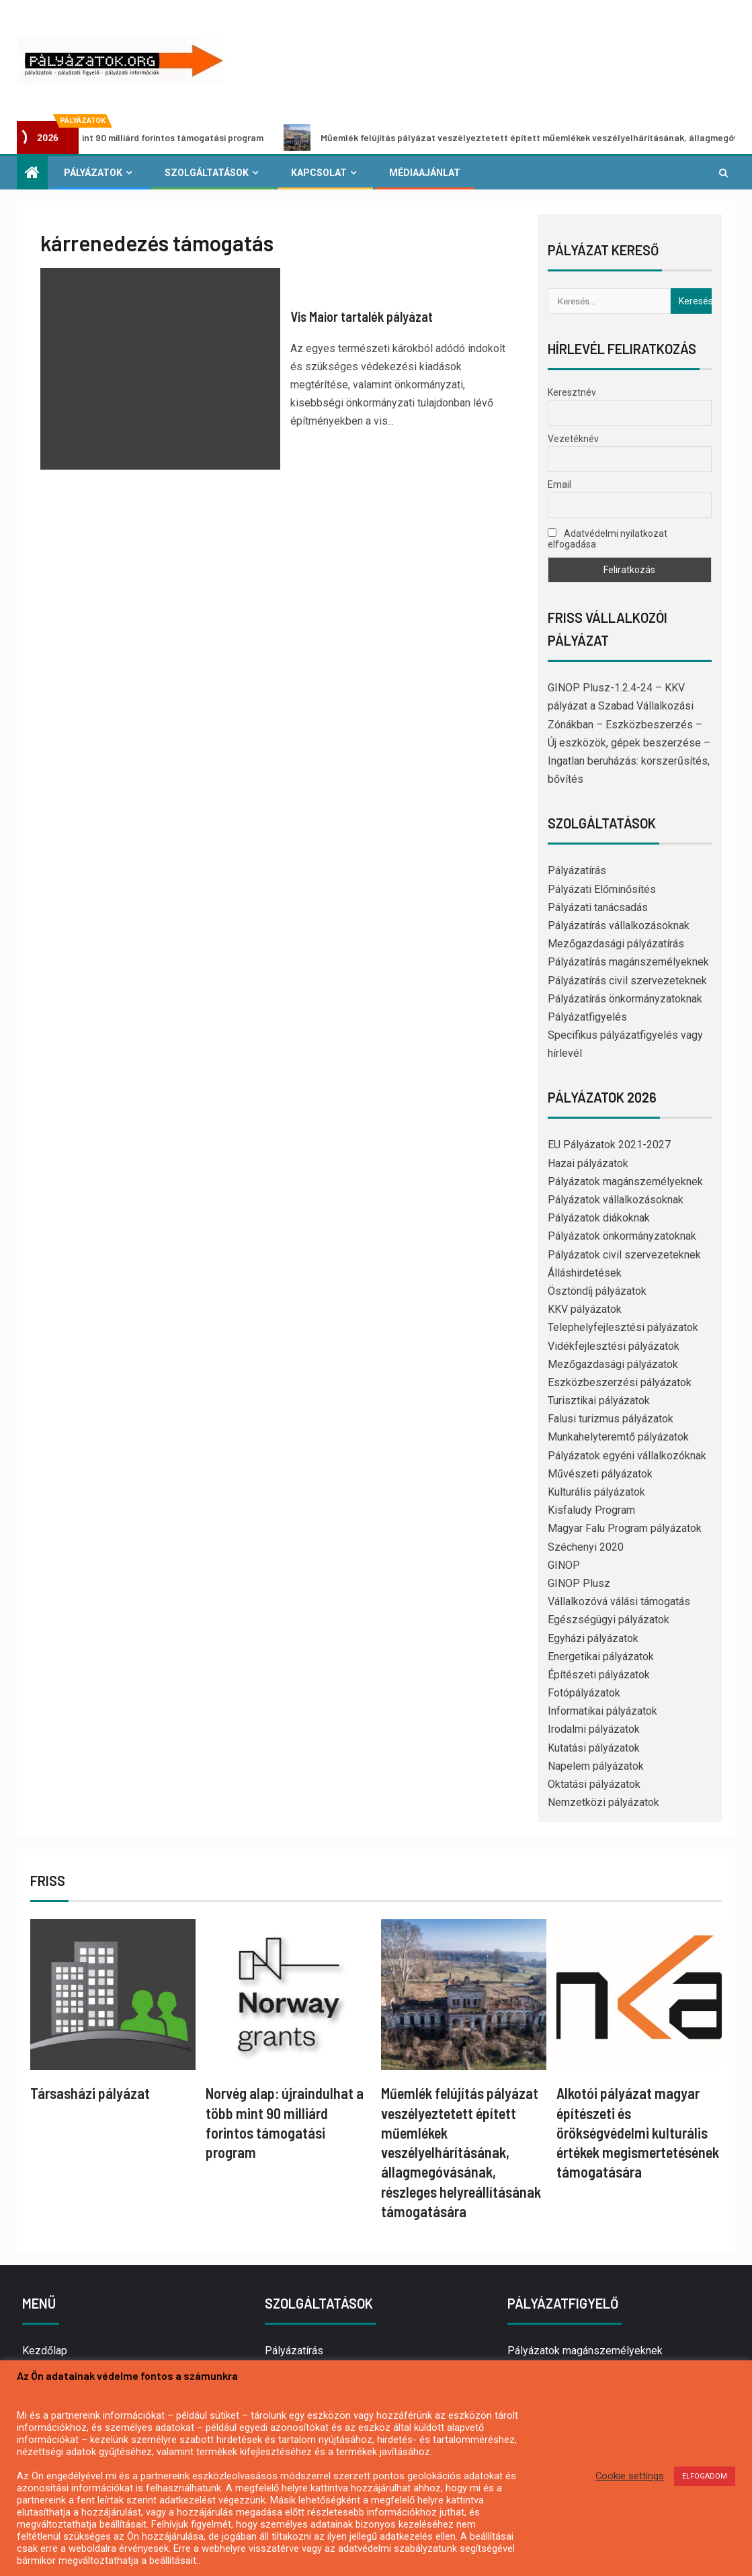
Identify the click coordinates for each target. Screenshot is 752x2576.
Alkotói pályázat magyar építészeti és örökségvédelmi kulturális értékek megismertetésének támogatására (637, 2132)
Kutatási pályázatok (594, 1748)
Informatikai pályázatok (602, 1711)
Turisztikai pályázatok (599, 1400)
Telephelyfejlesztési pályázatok (623, 1327)
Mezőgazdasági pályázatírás (616, 943)
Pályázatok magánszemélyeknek (625, 1181)
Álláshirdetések (585, 1272)
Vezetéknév (573, 438)
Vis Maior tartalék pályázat (361, 316)
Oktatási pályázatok (594, 1784)
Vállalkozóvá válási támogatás (619, 1601)
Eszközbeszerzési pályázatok (620, 1382)
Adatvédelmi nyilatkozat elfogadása (607, 539)
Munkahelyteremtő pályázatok (618, 1436)
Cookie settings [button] (629, 2476)
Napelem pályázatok (596, 1766)
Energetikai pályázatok (601, 1656)
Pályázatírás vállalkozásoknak (619, 925)
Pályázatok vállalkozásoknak (615, 1199)
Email (559, 484)
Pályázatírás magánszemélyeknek (628, 961)
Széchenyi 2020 (586, 1547)
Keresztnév (572, 392)
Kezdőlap (44, 2350)
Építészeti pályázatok (599, 1674)
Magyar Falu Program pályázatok (625, 1528)
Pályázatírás (577, 870)
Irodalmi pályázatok (594, 1729)
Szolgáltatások (207, 172)
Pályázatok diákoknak (599, 1217)
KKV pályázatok (585, 1309)
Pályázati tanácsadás (598, 907)
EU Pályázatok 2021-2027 (609, 1144)
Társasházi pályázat (90, 2093)
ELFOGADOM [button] (704, 2476)
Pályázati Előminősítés (602, 889)
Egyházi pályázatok (593, 1638)
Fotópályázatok (584, 1692)
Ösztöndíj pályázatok (597, 1291)
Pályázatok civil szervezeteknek (624, 1254)
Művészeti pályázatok (600, 1473)
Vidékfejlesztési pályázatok (613, 1346)
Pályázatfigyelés (587, 1017)
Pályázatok (93, 172)
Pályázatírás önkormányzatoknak (625, 998)
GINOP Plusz (579, 1583)
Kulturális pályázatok (596, 1492)
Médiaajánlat (424, 172)
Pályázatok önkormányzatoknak (622, 1236)
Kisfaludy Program (591, 1510)
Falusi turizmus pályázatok (610, 1418)
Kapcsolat (319, 172)
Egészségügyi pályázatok (608, 1619)
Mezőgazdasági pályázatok (613, 1364)
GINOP (564, 1565)
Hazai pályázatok (588, 1163)
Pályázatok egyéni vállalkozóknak (627, 1455)
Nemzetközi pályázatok (603, 1802)
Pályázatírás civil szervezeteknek (627, 980)
